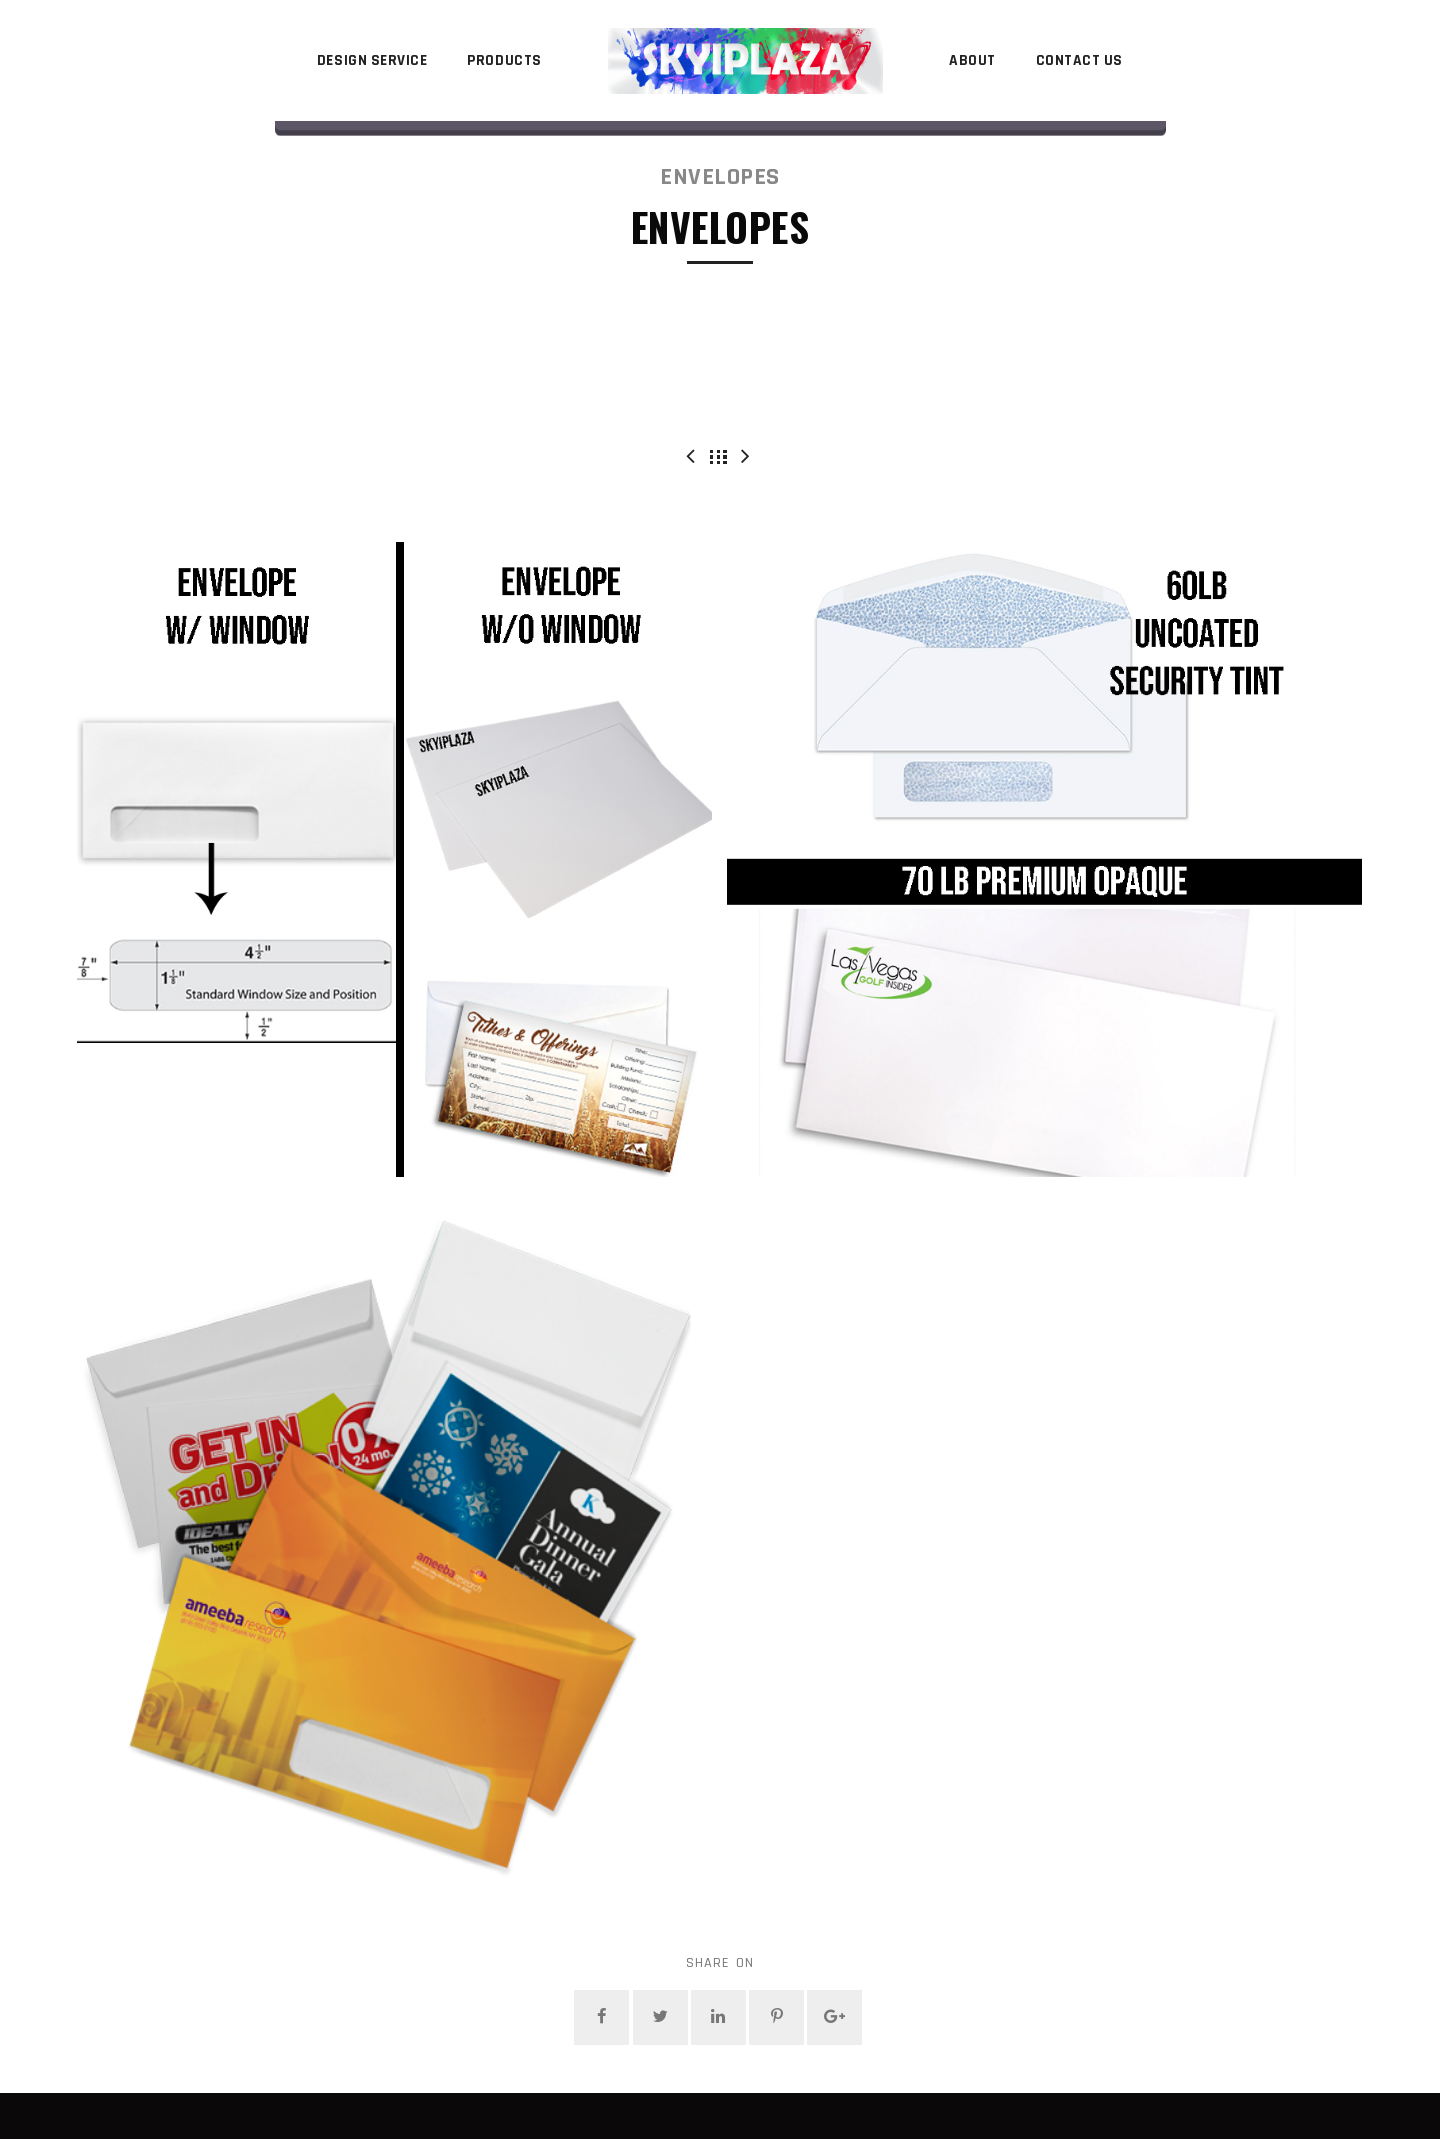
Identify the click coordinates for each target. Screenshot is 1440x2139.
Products (504, 60)
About (972, 60)
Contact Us (1080, 60)
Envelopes (720, 176)
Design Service (372, 60)
